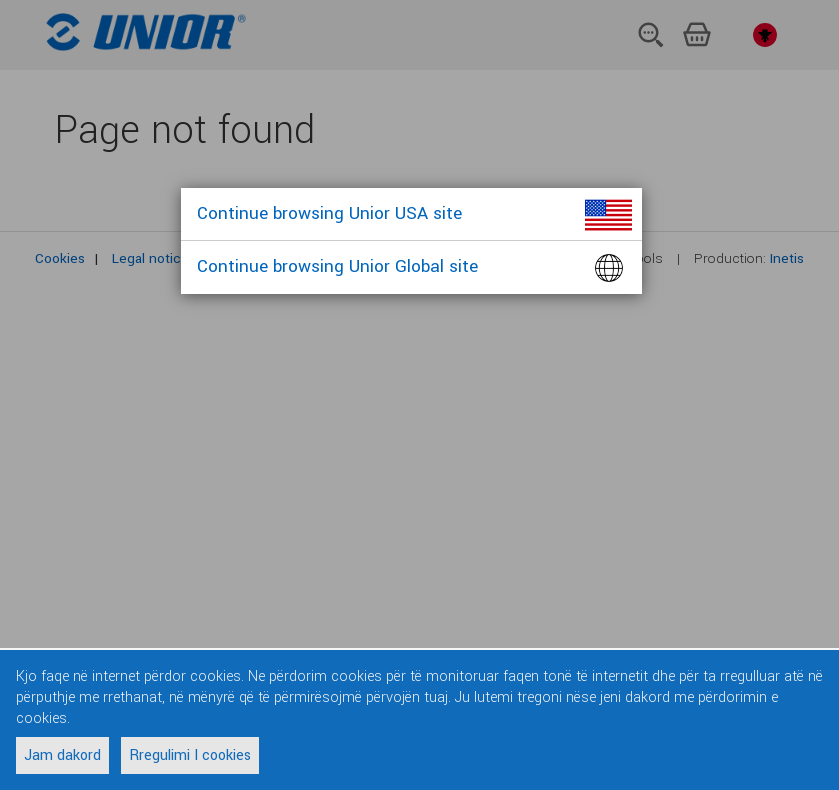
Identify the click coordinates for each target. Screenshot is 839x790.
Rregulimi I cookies (190, 755)
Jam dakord (62, 755)
